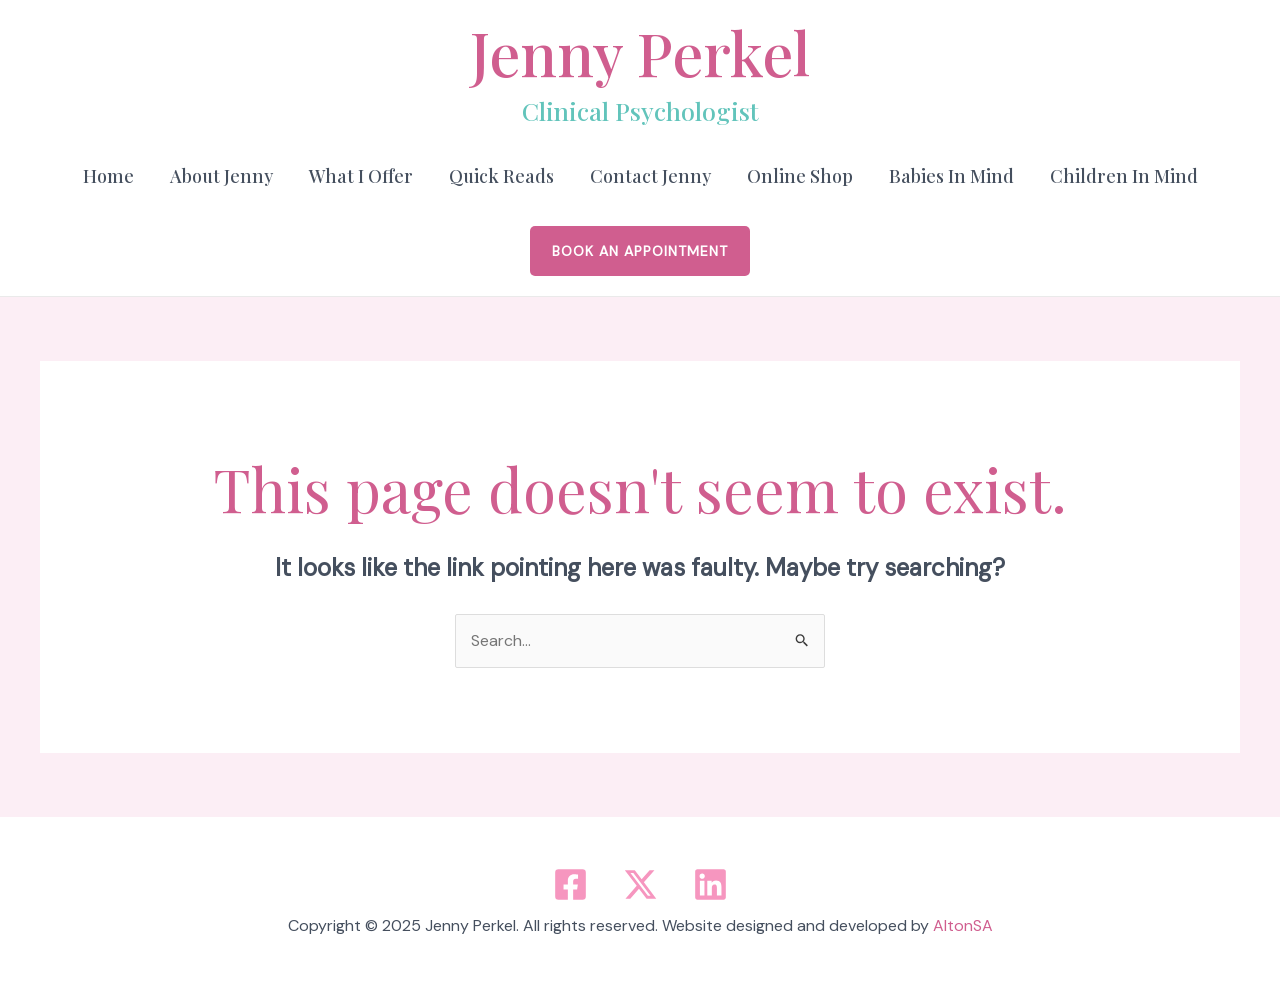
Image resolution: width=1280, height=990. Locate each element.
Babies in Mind (951, 176)
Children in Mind (1124, 176)
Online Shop (800, 176)
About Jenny (221, 176)
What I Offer (361, 176)
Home (108, 176)
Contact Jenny (650, 176)
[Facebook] (570, 884)
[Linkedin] (710, 884)
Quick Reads (501, 176)
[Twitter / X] (640, 884)
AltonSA (963, 925)
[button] (640, 251)
